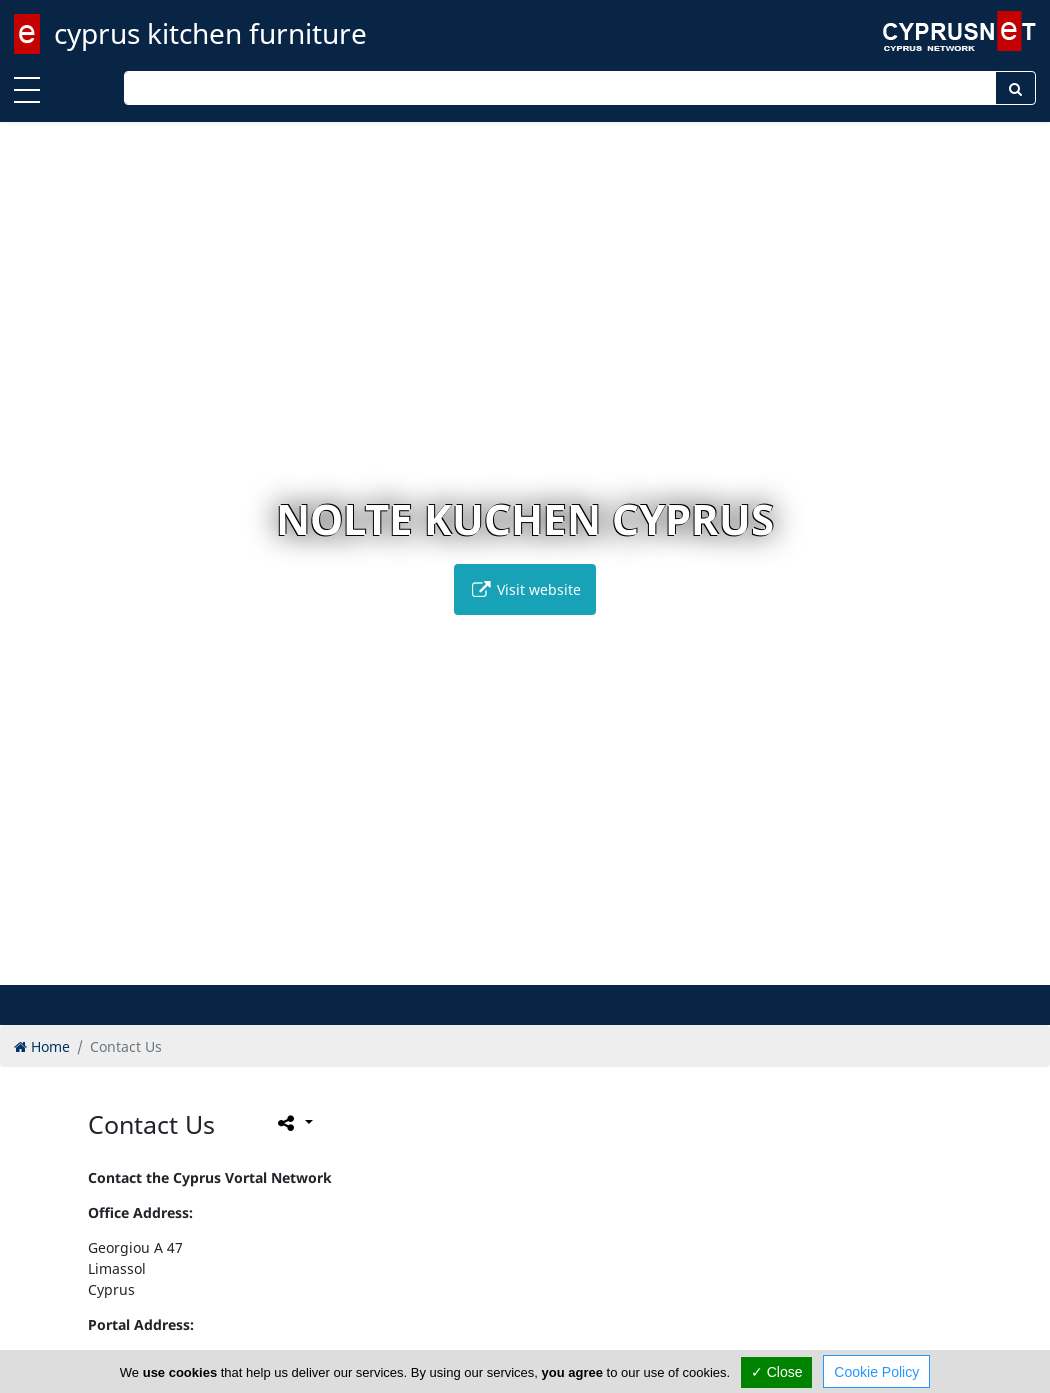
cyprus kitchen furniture (210, 33)
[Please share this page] (293, 1123)
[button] (493, 966)
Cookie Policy (876, 1372)
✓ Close (777, 1372)
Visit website (525, 589)
